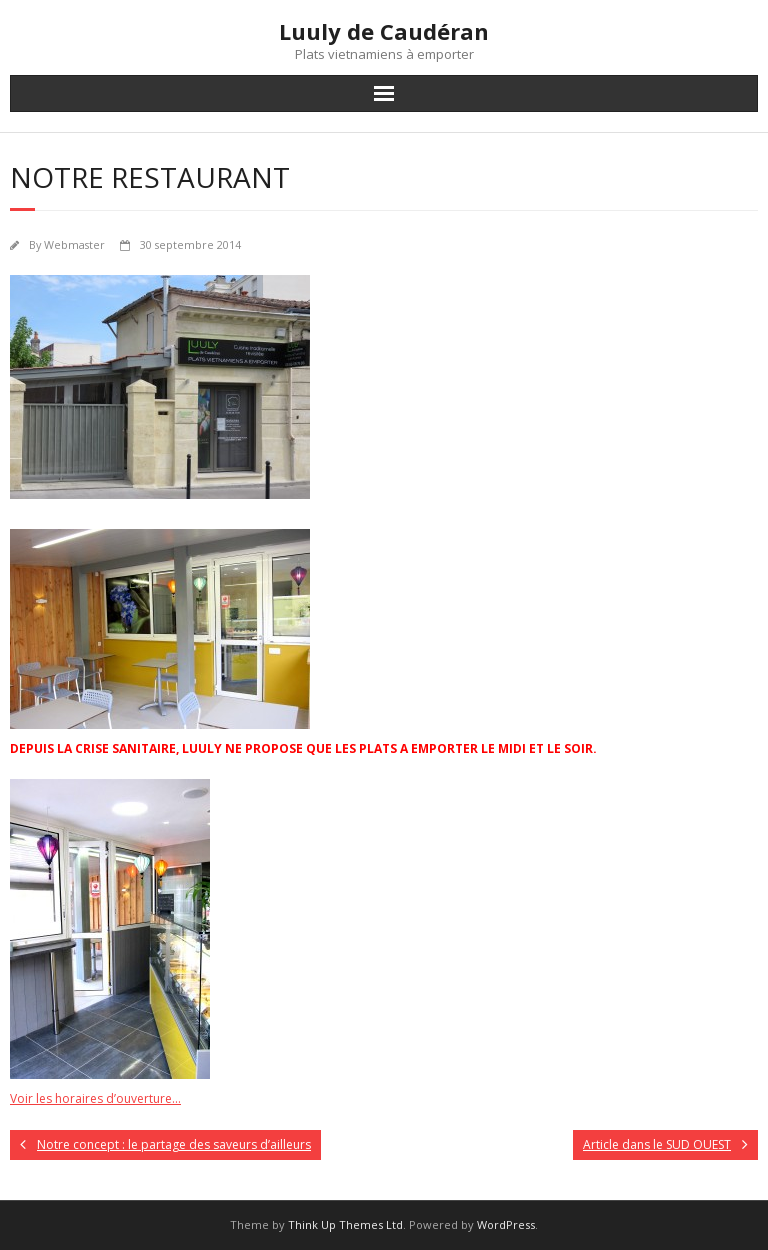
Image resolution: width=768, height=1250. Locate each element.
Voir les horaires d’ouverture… (95, 1098)
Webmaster (74, 244)
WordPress (506, 1224)
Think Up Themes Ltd (345, 1224)
